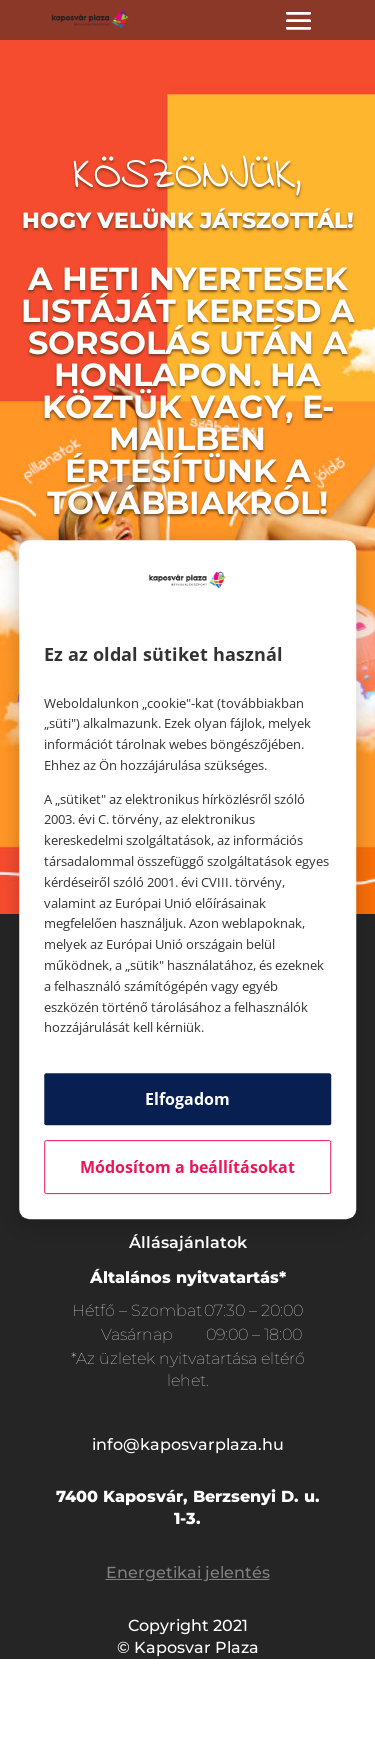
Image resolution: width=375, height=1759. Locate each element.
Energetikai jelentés (188, 1572)
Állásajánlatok (188, 1242)
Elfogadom (187, 1099)
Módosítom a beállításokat (187, 1167)
